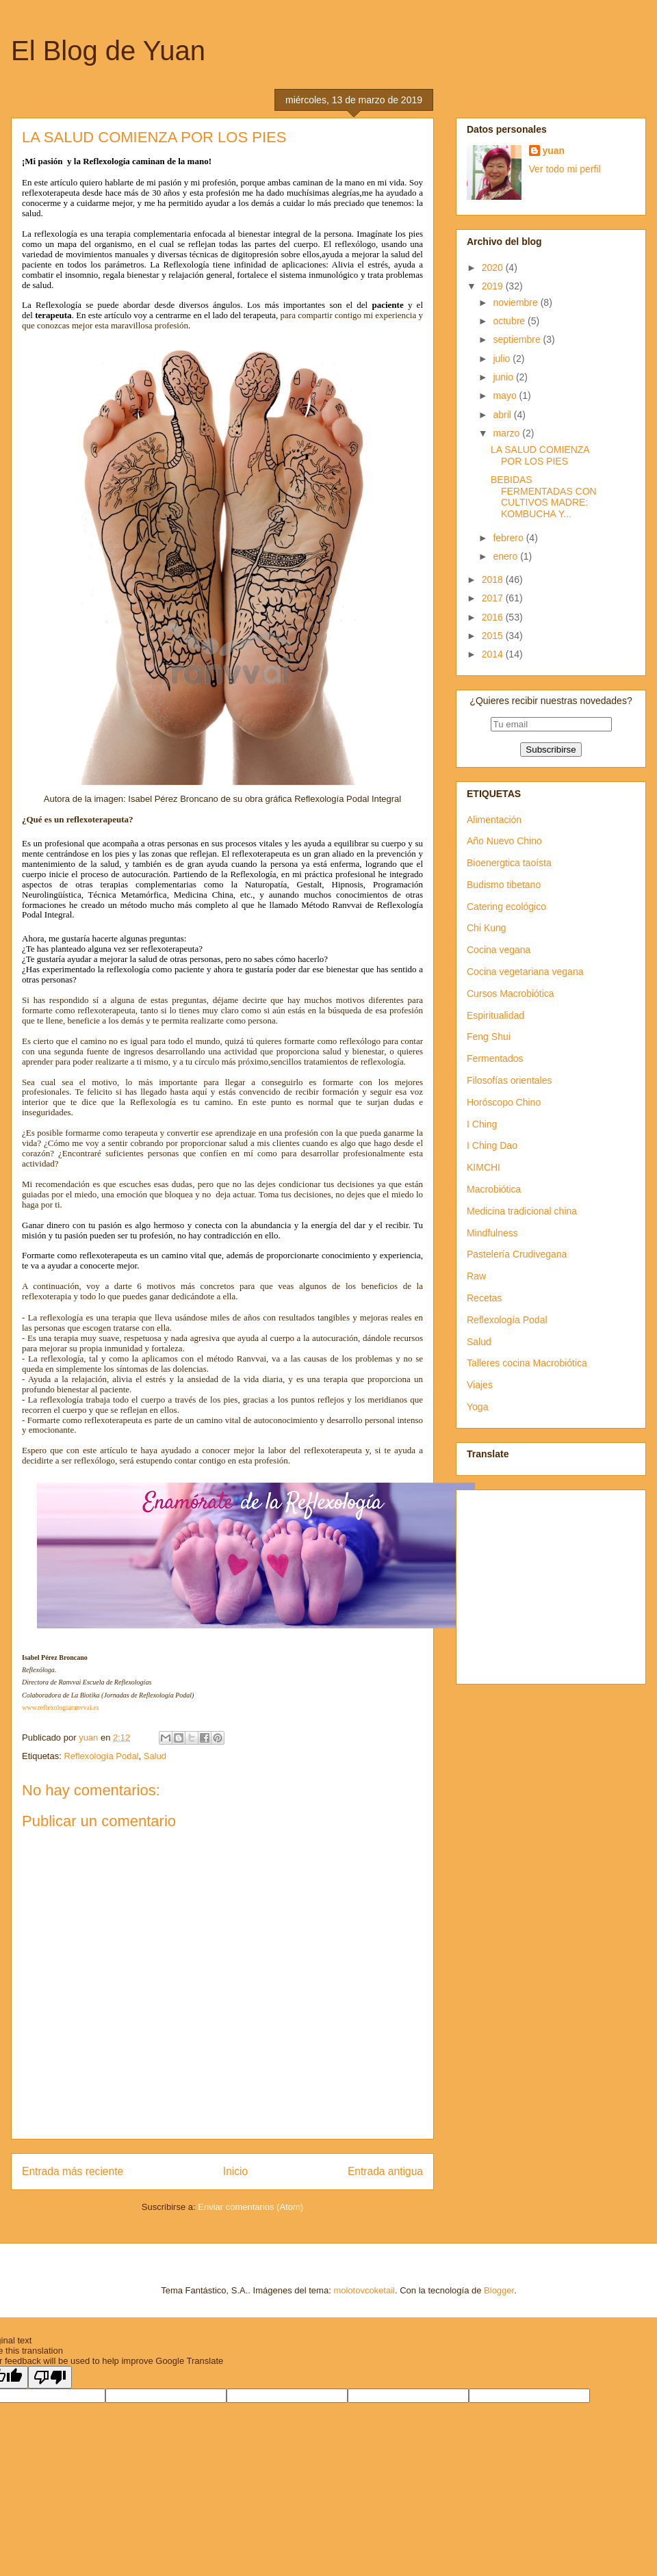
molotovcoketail (364, 2290)
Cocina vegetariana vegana (525, 971)
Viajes (480, 1384)
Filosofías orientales (509, 1080)
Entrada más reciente (72, 2171)
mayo (506, 395)
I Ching (482, 1124)
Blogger (499, 2290)
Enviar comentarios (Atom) (250, 2207)
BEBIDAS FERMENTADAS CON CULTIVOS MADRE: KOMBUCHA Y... (544, 496)
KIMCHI (483, 1167)
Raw (476, 1276)
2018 (494, 579)
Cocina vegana (498, 949)
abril (503, 414)
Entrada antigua (385, 2171)
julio (503, 358)
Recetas (484, 1297)
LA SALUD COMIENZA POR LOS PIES (540, 455)
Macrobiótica (494, 1189)
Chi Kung (486, 927)
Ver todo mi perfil (565, 169)
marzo (507, 433)
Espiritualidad (495, 1015)
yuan (554, 150)
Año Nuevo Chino (504, 840)
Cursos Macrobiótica (510, 993)
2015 (494, 635)
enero (506, 556)
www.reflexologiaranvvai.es (60, 1707)
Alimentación (494, 819)
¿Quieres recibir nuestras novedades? (550, 700)
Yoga (477, 1406)
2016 (494, 617)
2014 (494, 654)
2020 (494, 267)
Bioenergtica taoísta (509, 862)
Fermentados (495, 1058)
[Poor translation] (50, 2377)
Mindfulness (492, 1232)
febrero (509, 537)
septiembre (518, 339)
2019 (494, 286)
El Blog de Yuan (108, 51)
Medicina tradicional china (522, 1211)
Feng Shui (489, 1036)
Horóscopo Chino (504, 1102)
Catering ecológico (506, 906)
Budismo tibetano (504, 884)
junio (504, 377)
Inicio (235, 2171)
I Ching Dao (492, 1145)
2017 (494, 598)
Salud (155, 1756)
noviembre (516, 302)
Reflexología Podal (101, 1756)
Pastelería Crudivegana (517, 1254)
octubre (510, 320)
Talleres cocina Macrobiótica (527, 1362)
